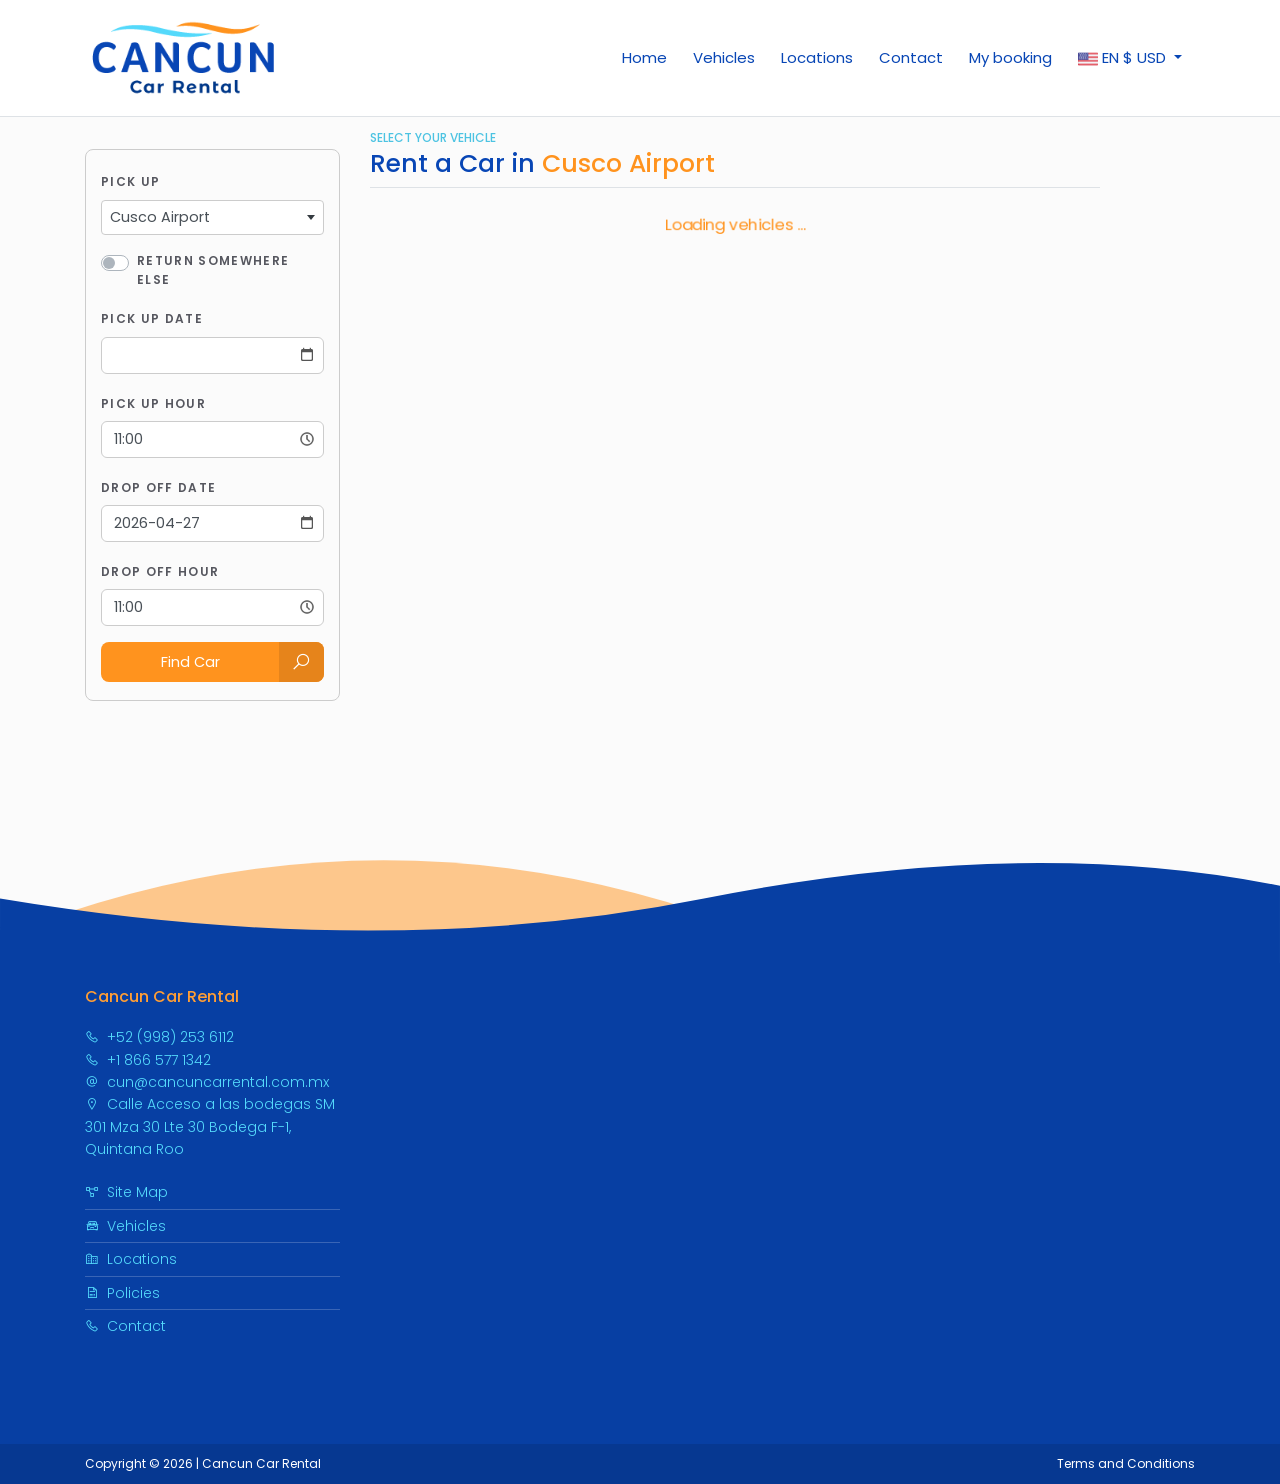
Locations (817, 57)
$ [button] (1124, 58)
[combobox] (212, 218)
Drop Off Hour (160, 571)
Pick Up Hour (153, 403)
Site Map (126, 1192)
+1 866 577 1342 (148, 1060)
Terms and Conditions (1126, 1463)
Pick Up (130, 181)
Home (644, 57)
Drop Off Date (158, 487)
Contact (911, 57)
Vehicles (724, 57)
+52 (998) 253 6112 (159, 1037)
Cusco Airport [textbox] (160, 217)
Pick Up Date (152, 318)
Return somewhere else (213, 270)
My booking (1010, 57)
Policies (122, 1293)
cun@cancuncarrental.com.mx (207, 1082)
